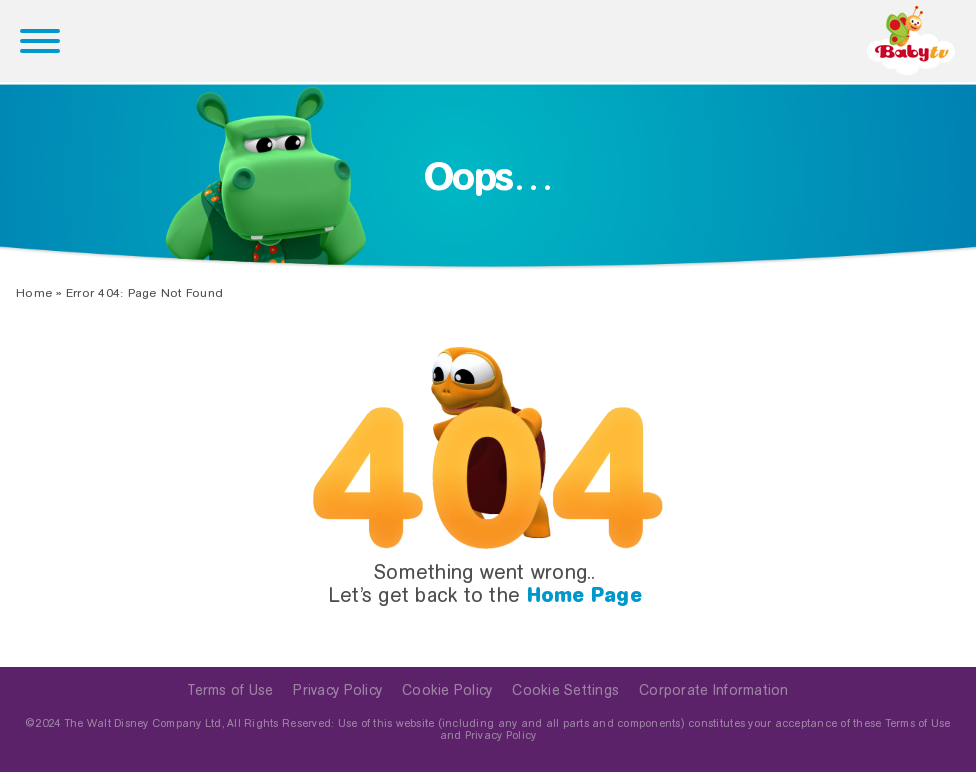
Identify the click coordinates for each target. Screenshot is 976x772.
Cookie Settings (565, 690)
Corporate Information (713, 690)
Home (34, 293)
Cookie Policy (447, 690)
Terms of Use (230, 690)
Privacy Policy (337, 690)
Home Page (584, 595)
